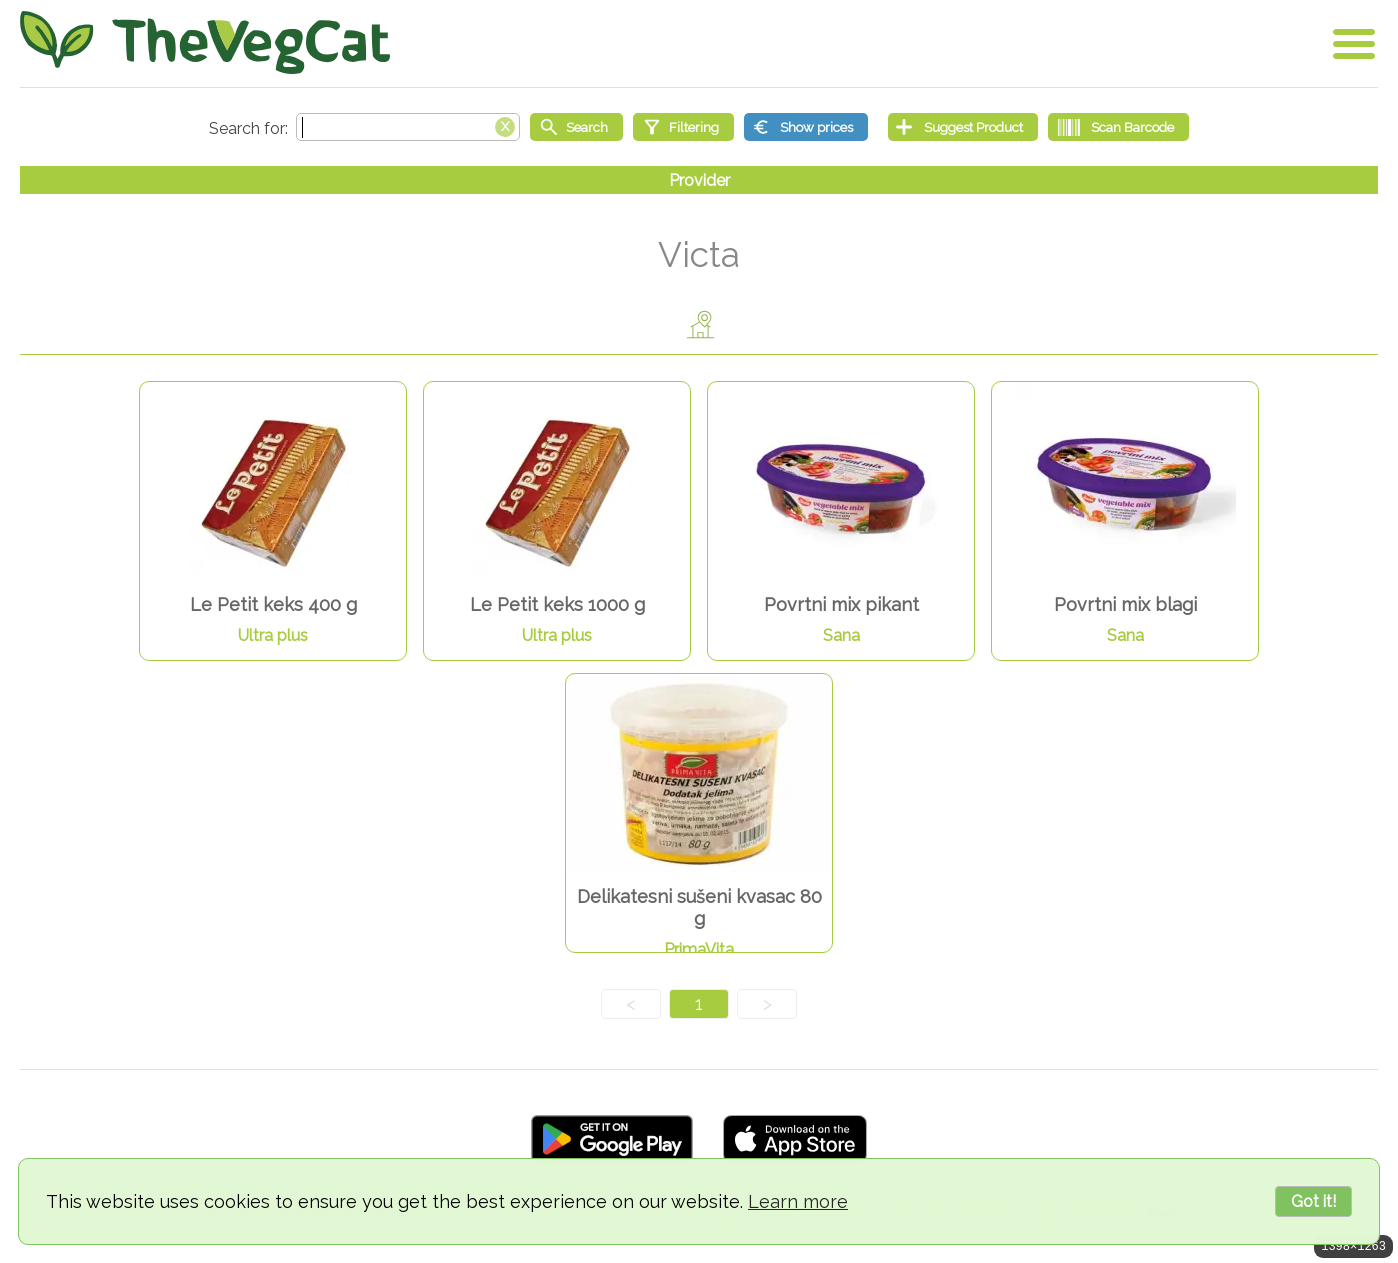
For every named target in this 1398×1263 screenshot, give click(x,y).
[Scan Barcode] (1118, 127)
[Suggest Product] (963, 127)
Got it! (1313, 1201)
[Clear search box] (505, 125)
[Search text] (408, 127)
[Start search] (576, 127)
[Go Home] (205, 42)
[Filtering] (683, 127)
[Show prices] (806, 127)
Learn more (798, 1201)
